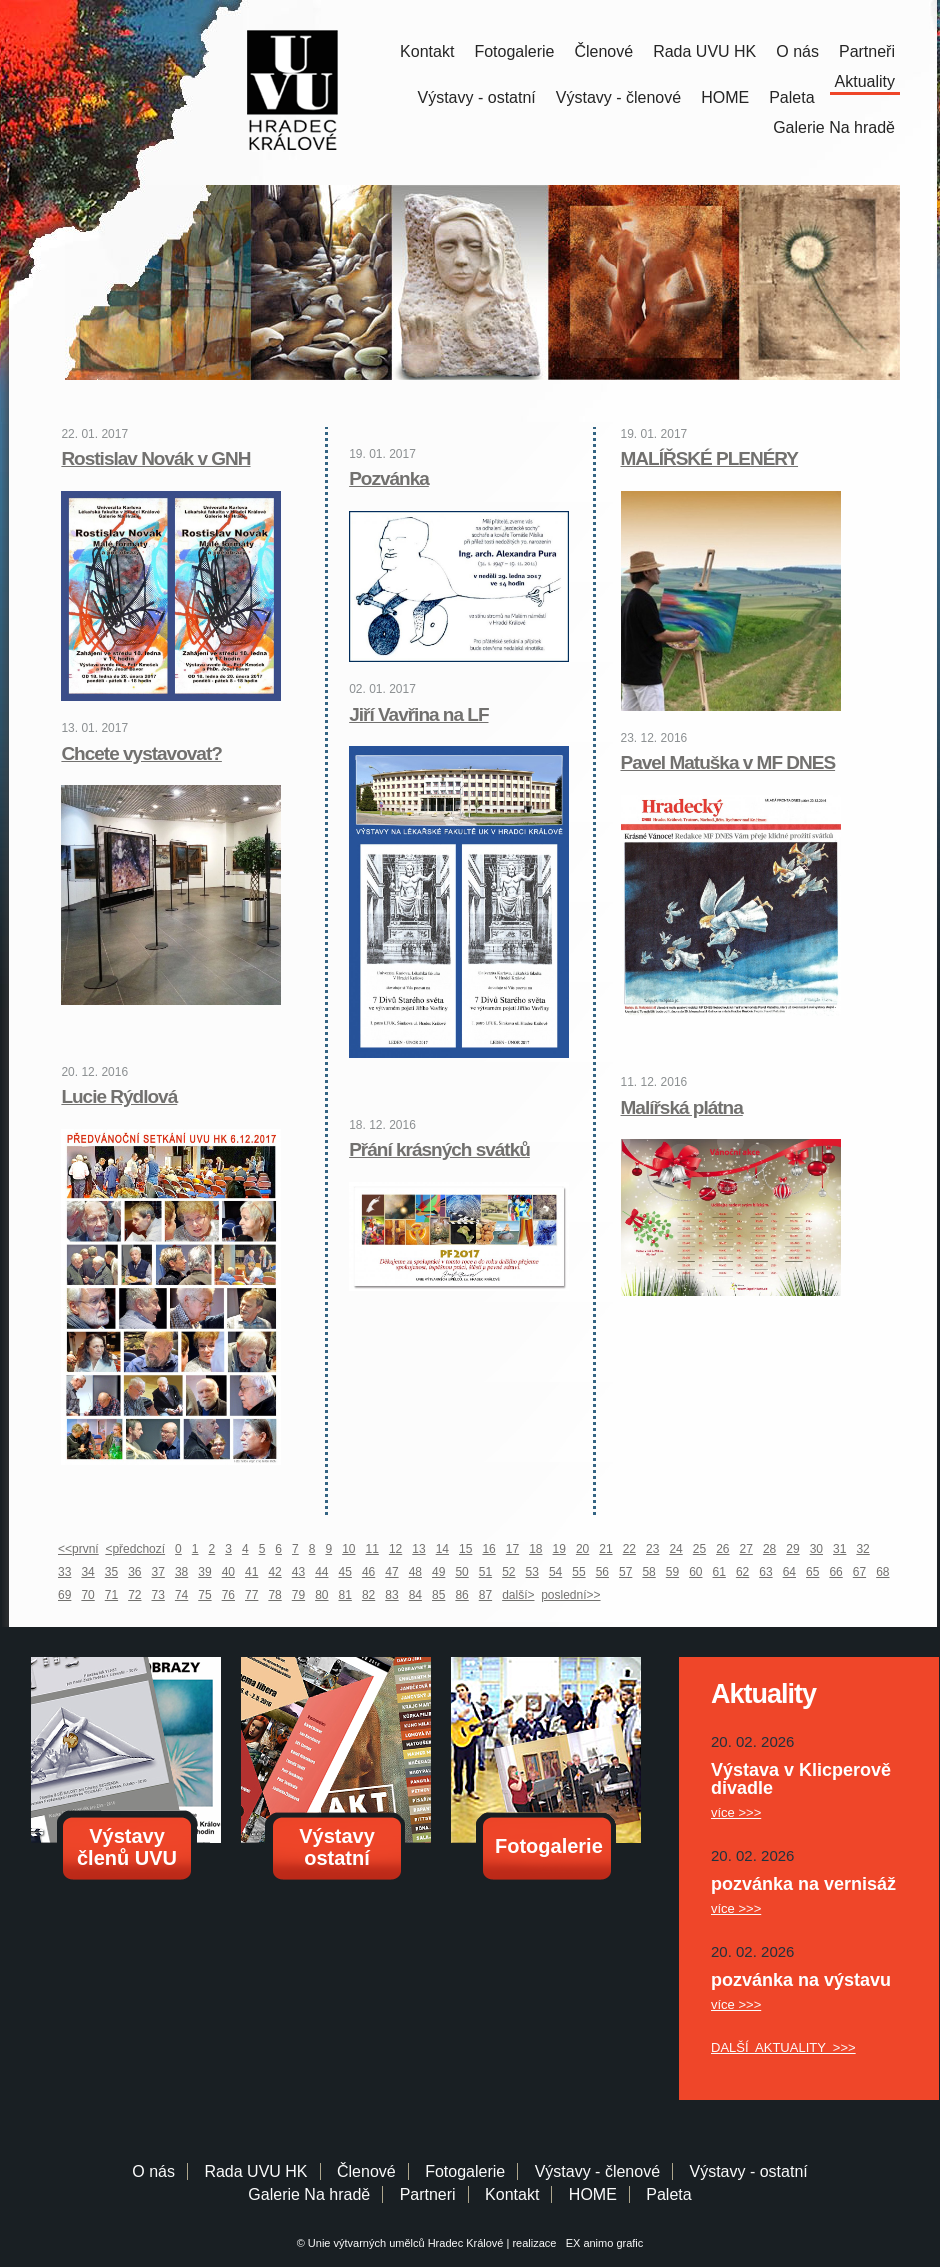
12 (395, 1549)
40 (228, 1572)
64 (789, 1572)
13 (418, 1549)
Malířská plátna (682, 1107)
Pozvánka (389, 478)
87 (485, 1595)
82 (368, 1595)
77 (251, 1595)
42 (274, 1572)
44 (321, 1572)
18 (535, 1549)
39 (204, 1572)
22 (629, 1549)
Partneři (867, 51)
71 (111, 1595)
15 (465, 1549)
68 (882, 1572)
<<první (78, 1549)
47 (391, 1572)
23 (652, 1549)
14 (442, 1549)
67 (859, 1572)
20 (582, 1549)
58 (648, 1572)
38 (181, 1572)
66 (835, 1572)
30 (816, 1549)
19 (559, 1549)
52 (508, 1572)
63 (765, 1572)
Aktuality (865, 81)
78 (274, 1595)
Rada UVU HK (704, 51)
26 (722, 1549)
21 (605, 1549)
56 (602, 1572)
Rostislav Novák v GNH (155, 458)
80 (321, 1595)
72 (134, 1595)
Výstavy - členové (618, 97)
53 (532, 1572)
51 (485, 1572)
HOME (725, 97)
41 (251, 1572)
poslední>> (570, 1595)
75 (204, 1595)
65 (812, 1572)
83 (391, 1595)
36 (134, 1572)
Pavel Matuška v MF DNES (728, 762)
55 (578, 1572)
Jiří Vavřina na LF (418, 714)
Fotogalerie (514, 51)
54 (555, 1572)
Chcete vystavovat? (141, 753)
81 (345, 1595)
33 (64, 1572)
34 (87, 1572)
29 (792, 1549)
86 (461, 1595)
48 (415, 1572)
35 (111, 1572)
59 (672, 1572)
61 (719, 1572)
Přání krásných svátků (439, 1149)
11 (372, 1549)
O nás (797, 51)
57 (625, 1572)
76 (228, 1595)
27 (746, 1549)
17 (512, 1549)
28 (769, 1549)
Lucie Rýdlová (119, 1096)
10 (348, 1549)
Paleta (791, 97)
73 (158, 1595)
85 (438, 1595)
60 (695, 1572)
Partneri (428, 2194)
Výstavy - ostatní (477, 97)
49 (438, 1572)
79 (298, 1595)
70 (87, 1595)
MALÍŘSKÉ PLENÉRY (710, 458)
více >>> (736, 1812)
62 (742, 1572)
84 (415, 1595)
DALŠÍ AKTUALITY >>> (783, 2047)
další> (518, 1595)
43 (298, 1572)
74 (181, 1595)
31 (839, 1549)
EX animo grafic (602, 2243)
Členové (603, 51)
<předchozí (135, 1549)
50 (461, 1572)
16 (488, 1549)
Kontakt (427, 51)
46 (368, 1572)
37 (158, 1572)
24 (675, 1549)
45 (345, 1572)
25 (699, 1549)
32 (862, 1549)
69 (64, 1595)
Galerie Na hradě (309, 2194)
